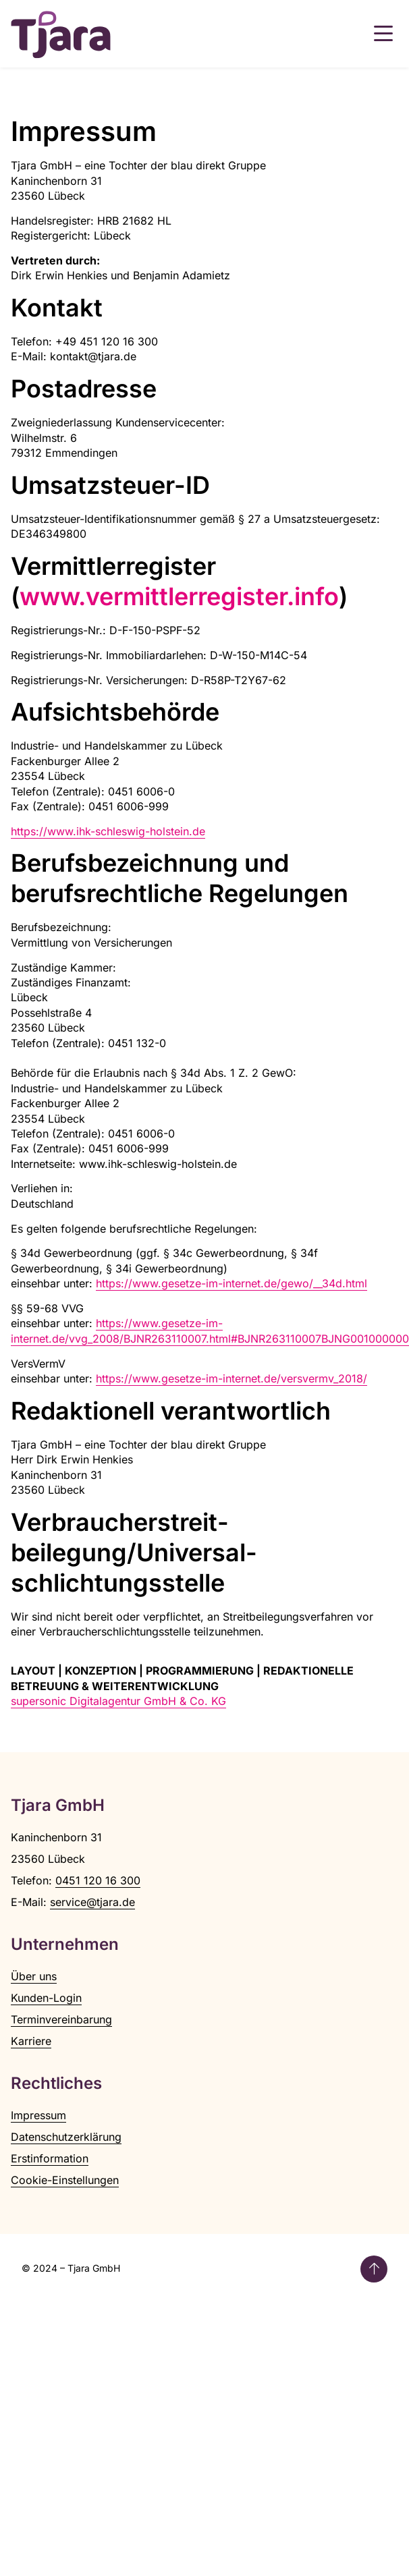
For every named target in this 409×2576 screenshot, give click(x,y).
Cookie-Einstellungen (65, 2180)
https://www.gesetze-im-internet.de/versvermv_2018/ (231, 1378)
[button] (383, 34)
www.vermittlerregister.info (179, 596)
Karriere (31, 2041)
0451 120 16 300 (97, 1880)
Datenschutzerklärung (66, 2137)
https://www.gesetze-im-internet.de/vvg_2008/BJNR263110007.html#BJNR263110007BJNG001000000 (210, 1330)
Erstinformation (49, 2158)
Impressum (38, 2115)
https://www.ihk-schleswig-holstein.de (108, 831)
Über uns (34, 1976)
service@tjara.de (92, 1902)
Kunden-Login (46, 1998)
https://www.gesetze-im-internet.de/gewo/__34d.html (231, 1283)
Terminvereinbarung (61, 2019)
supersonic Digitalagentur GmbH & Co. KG (118, 1701)
